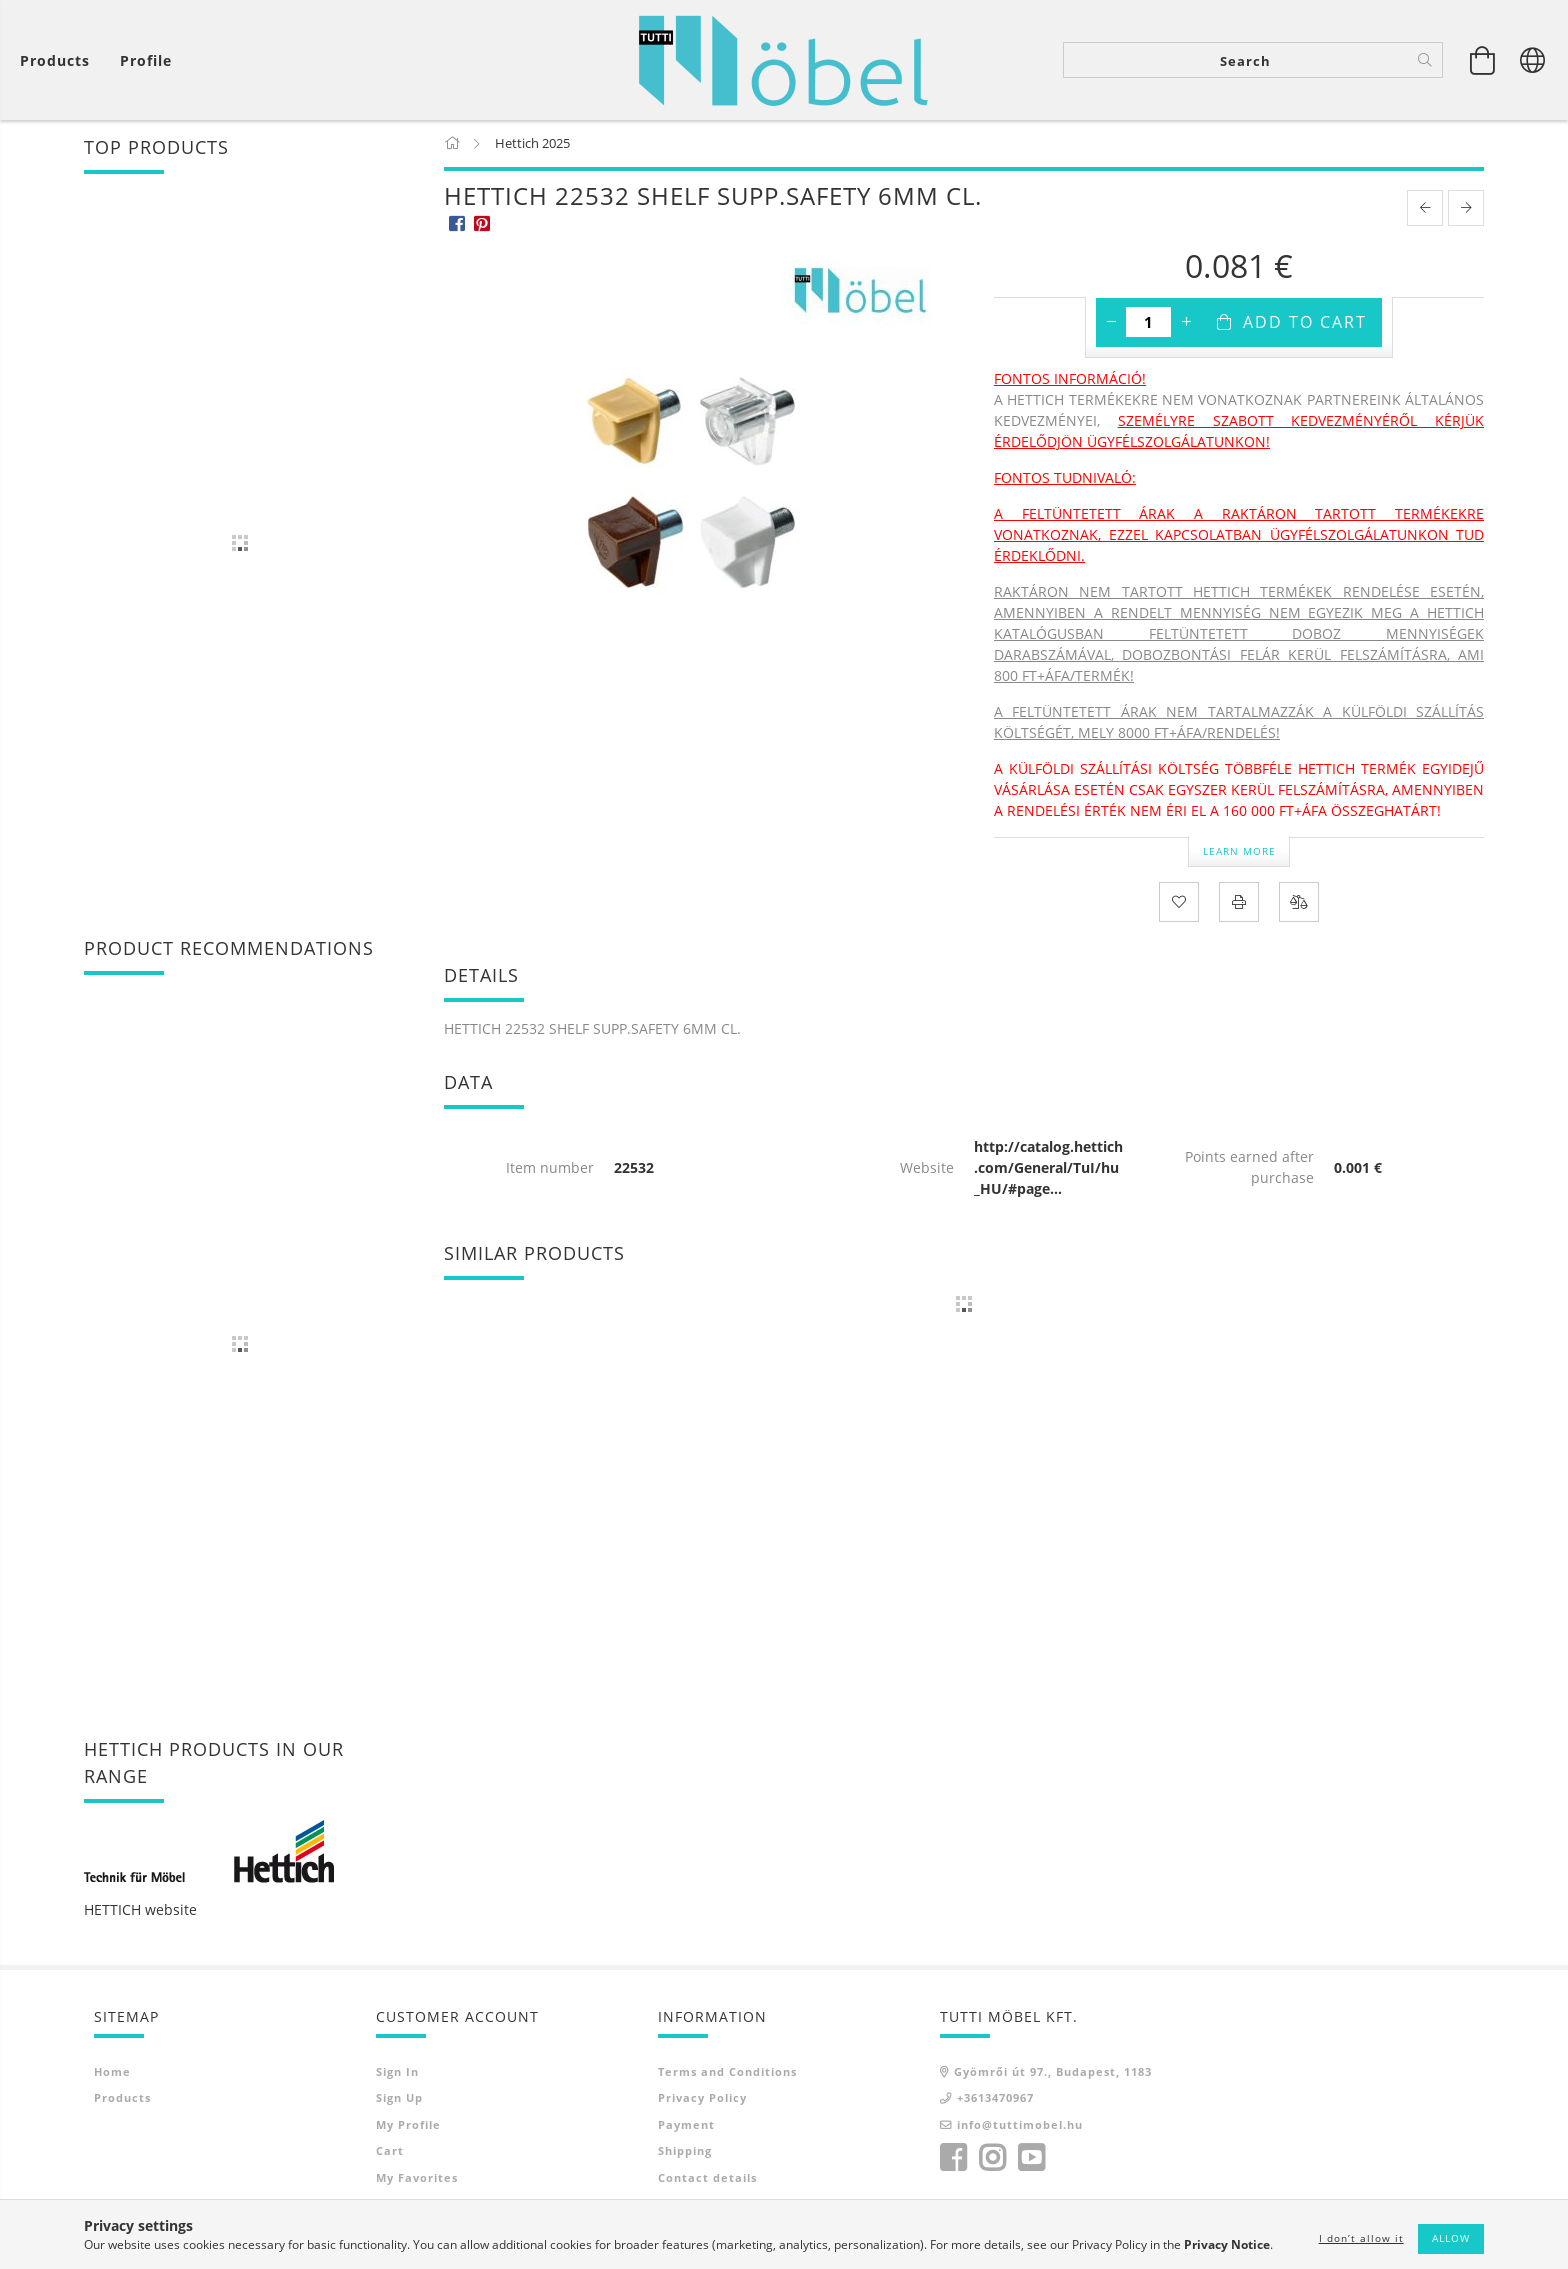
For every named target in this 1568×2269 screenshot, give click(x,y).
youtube (1031, 2160)
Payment (686, 2125)
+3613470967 (995, 2099)
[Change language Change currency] (1533, 60)
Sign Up (399, 2099)
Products (122, 2099)
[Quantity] (1148, 324)
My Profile (408, 2125)
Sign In (397, 2072)
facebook (953, 2160)
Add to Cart (1305, 324)
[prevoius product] (1425, 210)
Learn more (1239, 852)
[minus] (1111, 324)
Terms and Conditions (727, 2072)
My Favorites (417, 2178)
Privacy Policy (702, 2099)
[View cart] (60, 60)
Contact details (707, 2178)
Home (112, 2072)
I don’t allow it (1361, 2238)
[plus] (1186, 324)
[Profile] (146, 60)
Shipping (685, 2152)
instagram (992, 2160)
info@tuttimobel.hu (1020, 2125)
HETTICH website (140, 1910)
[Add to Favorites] (1179, 903)
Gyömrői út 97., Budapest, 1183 (1053, 2072)
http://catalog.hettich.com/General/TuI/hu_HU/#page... (1048, 1168)
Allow (1451, 2238)
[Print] (1239, 903)
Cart (390, 2152)
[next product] (1466, 210)
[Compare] (1299, 903)
